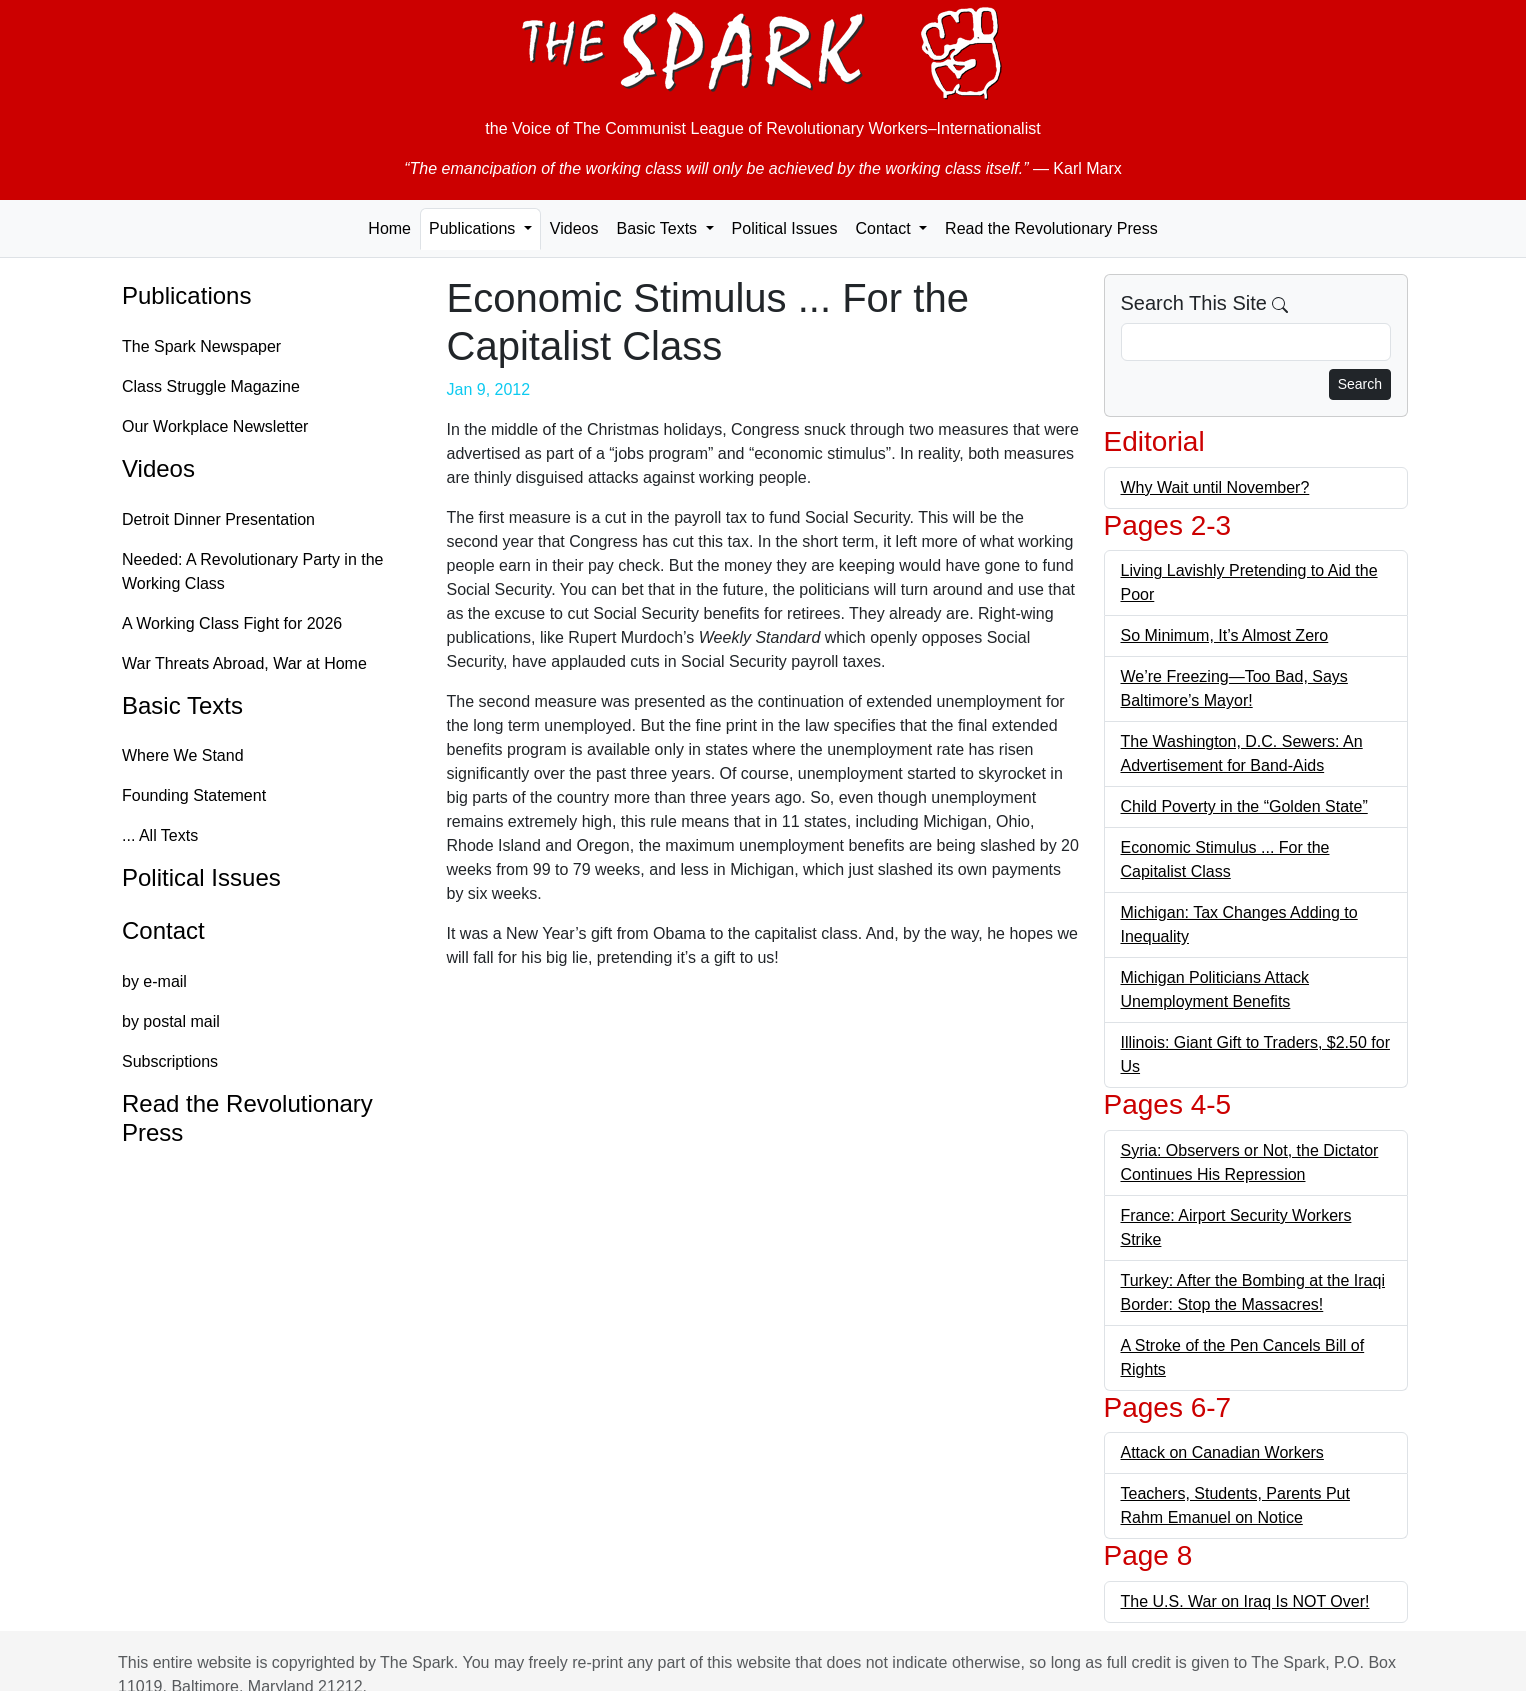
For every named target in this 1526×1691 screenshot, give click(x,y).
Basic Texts (182, 705)
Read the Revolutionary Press (1051, 228)
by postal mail (171, 1021)
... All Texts (160, 835)
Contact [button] (885, 228)
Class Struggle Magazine (211, 386)
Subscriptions (170, 1061)
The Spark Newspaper (201, 346)
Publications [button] (474, 228)
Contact (163, 930)
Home (389, 228)
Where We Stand (183, 755)
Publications (186, 295)
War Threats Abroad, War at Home (244, 663)
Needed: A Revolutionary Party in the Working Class (253, 571)
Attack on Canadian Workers (1222, 1452)
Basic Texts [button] (658, 228)
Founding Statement (194, 795)
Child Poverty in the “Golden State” (1244, 806)
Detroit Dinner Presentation (218, 519)
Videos (574, 228)
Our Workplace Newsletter (215, 426)
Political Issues (785, 228)
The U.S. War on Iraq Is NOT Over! (1245, 1601)
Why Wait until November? (1215, 487)
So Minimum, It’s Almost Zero (1225, 635)
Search (1360, 384)
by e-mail (154, 981)
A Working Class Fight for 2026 (232, 623)
